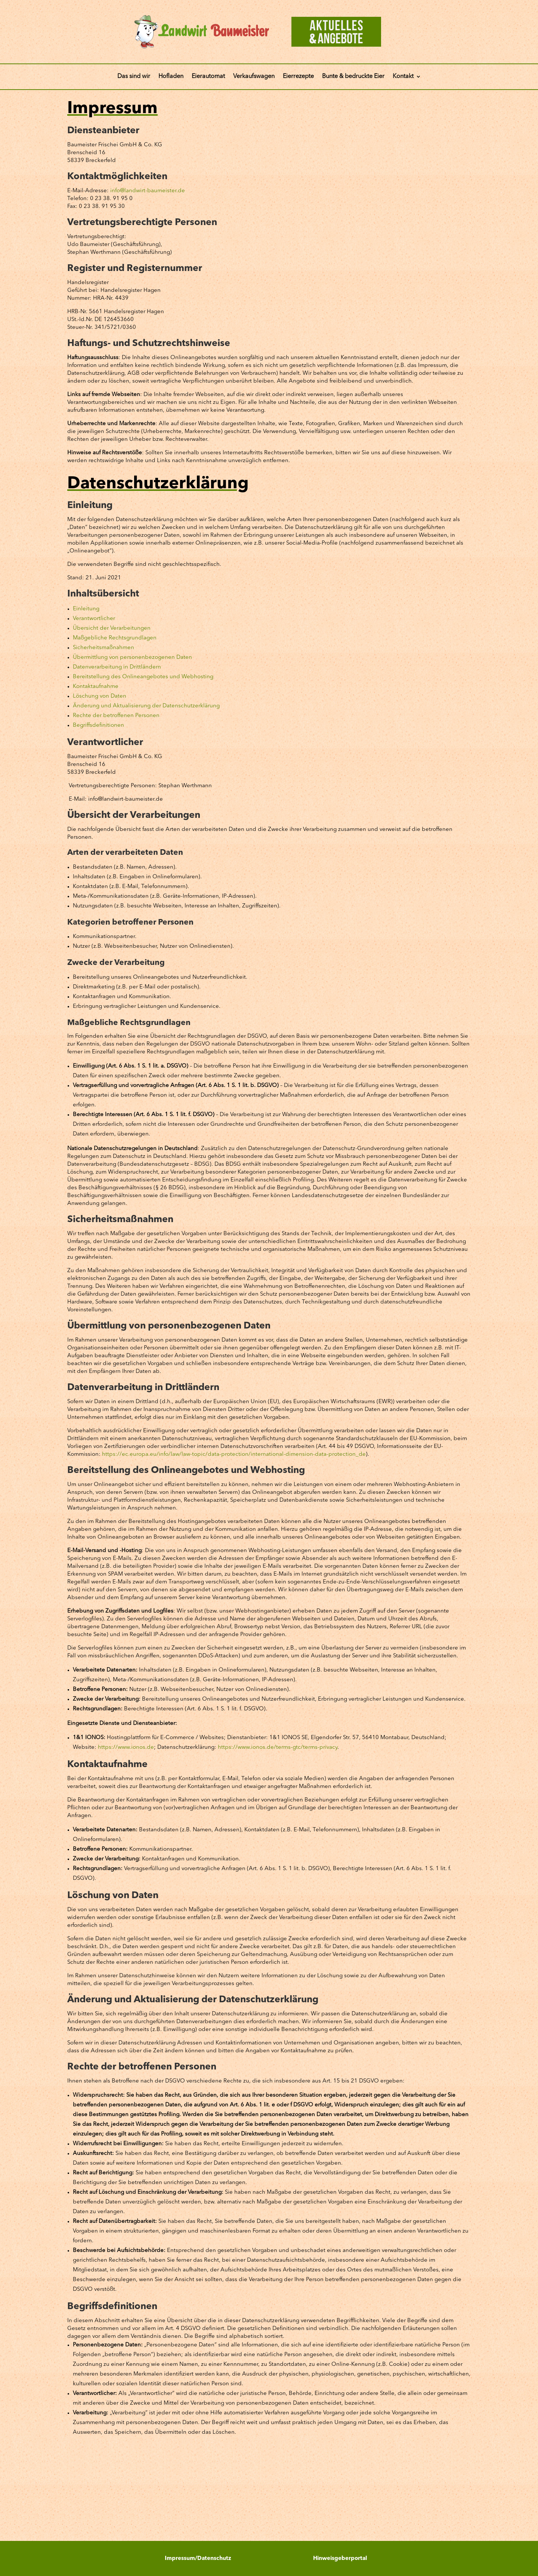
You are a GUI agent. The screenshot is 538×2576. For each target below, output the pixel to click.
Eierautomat (208, 77)
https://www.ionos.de (126, 1747)
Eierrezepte (298, 77)
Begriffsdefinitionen (98, 725)
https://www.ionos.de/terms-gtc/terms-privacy (277, 1747)
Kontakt (403, 77)
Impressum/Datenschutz (198, 2558)
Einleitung (86, 609)
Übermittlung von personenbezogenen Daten (132, 657)
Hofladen (170, 77)
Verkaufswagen (254, 77)
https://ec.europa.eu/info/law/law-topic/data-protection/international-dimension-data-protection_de (234, 1454)
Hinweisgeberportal (340, 2558)
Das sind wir (133, 77)
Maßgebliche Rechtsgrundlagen (115, 638)
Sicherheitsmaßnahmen (103, 648)
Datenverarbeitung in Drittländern (117, 667)
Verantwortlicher (94, 619)
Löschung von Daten (99, 696)
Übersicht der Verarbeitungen (112, 628)
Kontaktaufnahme (95, 686)
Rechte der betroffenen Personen (116, 716)
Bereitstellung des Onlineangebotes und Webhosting (143, 677)
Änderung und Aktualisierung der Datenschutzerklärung (146, 706)
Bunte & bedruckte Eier (353, 77)
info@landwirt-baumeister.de (147, 191)
